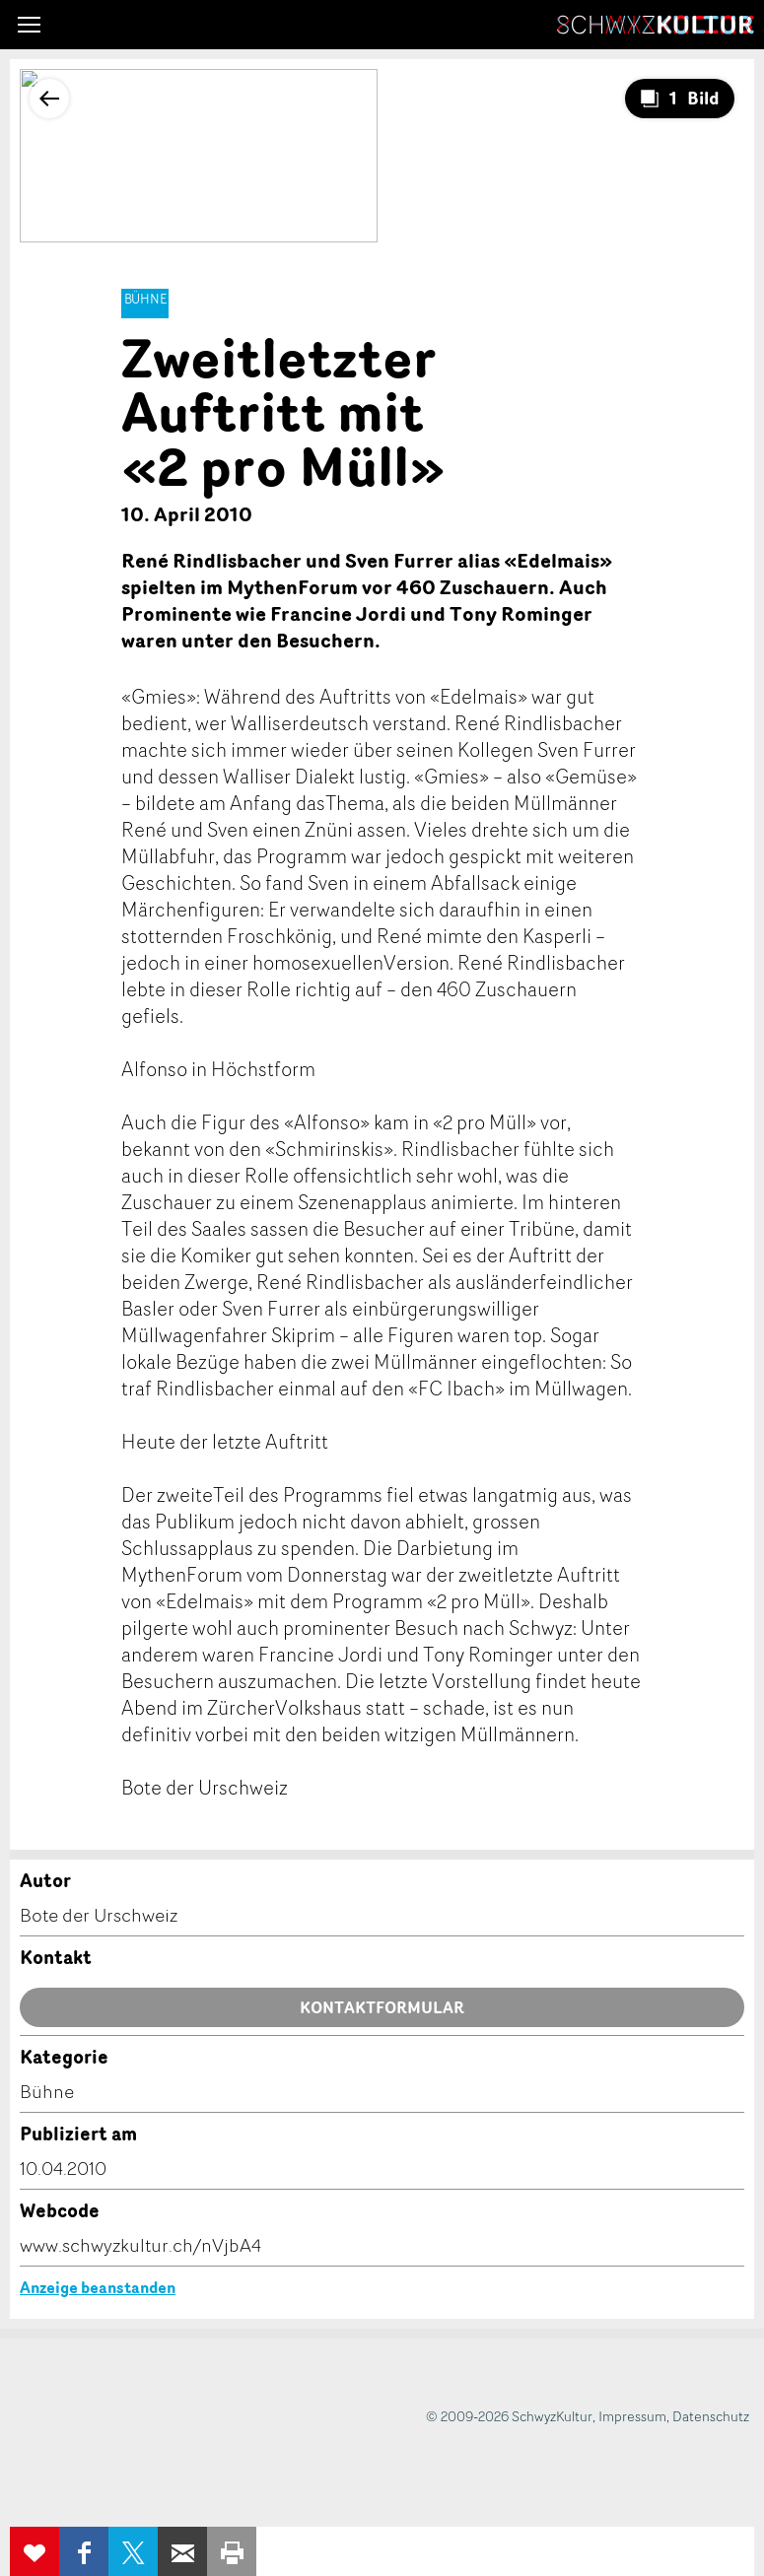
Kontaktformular (382, 2007)
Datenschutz (710, 2416)
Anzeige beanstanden (97, 2287)
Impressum (632, 2416)
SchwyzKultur (655, 24)
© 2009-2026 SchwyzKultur (509, 2416)
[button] (29, 24)
